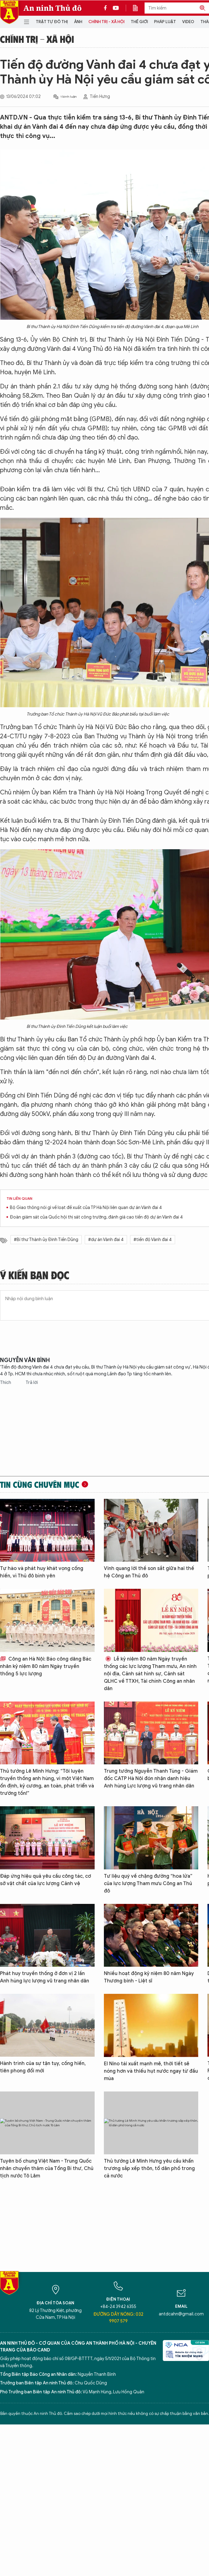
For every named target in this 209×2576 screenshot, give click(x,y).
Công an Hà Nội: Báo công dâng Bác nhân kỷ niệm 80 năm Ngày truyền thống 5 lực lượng (45, 1666)
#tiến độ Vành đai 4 (152, 1239)
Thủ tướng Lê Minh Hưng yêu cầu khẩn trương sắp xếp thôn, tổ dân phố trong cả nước (149, 2168)
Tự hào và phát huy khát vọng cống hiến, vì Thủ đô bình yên (41, 1572)
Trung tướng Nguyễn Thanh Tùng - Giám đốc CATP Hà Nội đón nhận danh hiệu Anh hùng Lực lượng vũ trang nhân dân (151, 1778)
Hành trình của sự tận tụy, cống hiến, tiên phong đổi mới (43, 2067)
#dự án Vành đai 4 (106, 1239)
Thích (6, 1382)
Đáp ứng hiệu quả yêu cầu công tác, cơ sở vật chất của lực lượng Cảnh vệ (45, 1880)
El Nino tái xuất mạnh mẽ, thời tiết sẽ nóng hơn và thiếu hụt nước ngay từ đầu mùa (151, 2071)
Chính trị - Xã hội (106, 21)
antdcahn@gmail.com (181, 2314)
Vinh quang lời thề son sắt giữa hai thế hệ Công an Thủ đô (149, 1572)
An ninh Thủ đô (52, 8)
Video (188, 21)
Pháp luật (165, 21)
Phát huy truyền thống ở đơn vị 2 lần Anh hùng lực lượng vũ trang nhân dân (44, 1977)
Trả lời (32, 1382)
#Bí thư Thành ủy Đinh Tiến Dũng (46, 1239)
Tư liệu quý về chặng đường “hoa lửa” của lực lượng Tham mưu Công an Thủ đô (148, 1883)
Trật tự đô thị (52, 21)
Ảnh (78, 21)
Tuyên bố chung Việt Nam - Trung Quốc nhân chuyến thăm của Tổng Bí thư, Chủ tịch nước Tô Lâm (46, 2168)
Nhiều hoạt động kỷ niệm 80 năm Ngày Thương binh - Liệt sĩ (149, 1977)
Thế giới (139, 21)
